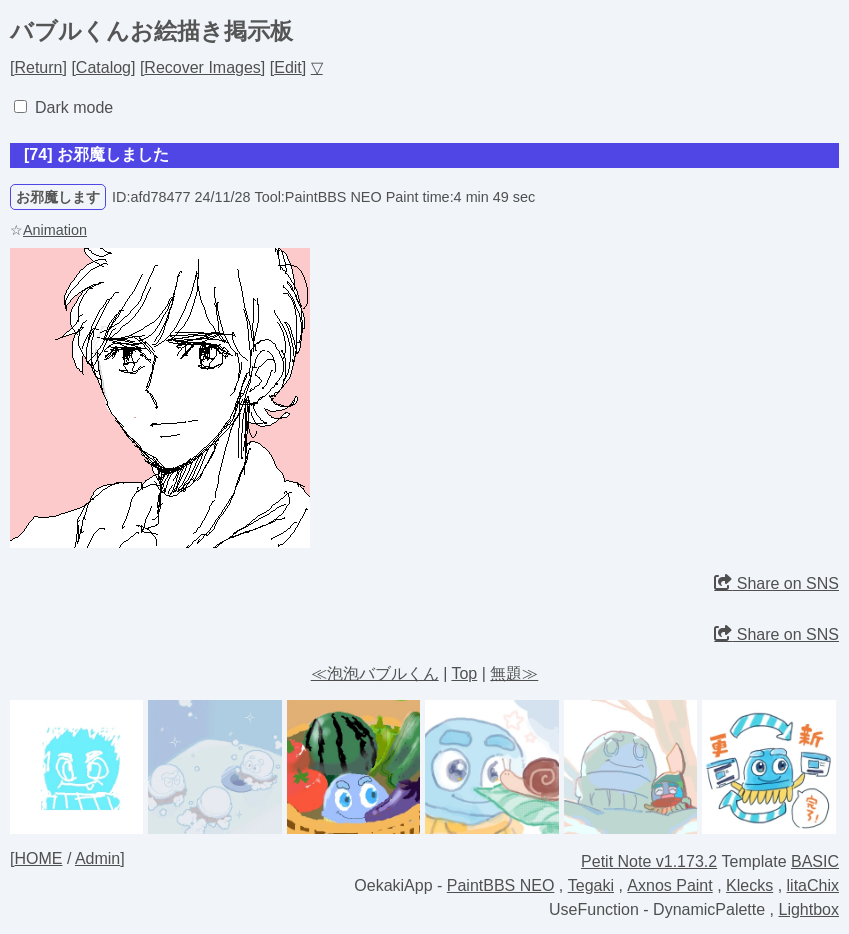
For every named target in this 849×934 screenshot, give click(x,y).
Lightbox (809, 909)
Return (38, 67)
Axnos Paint (669, 885)
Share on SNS (776, 583)
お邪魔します (58, 197)
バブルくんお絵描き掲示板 (151, 31)
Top (464, 673)
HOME (38, 858)
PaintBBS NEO (501, 885)
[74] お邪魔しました (96, 154)
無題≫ (514, 673)
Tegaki (591, 885)
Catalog (103, 67)
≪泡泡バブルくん (375, 673)
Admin (97, 858)
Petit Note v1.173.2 (649, 861)
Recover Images (202, 67)
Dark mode (74, 107)
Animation (55, 230)
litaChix (813, 885)
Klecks (749, 885)
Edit (288, 67)
